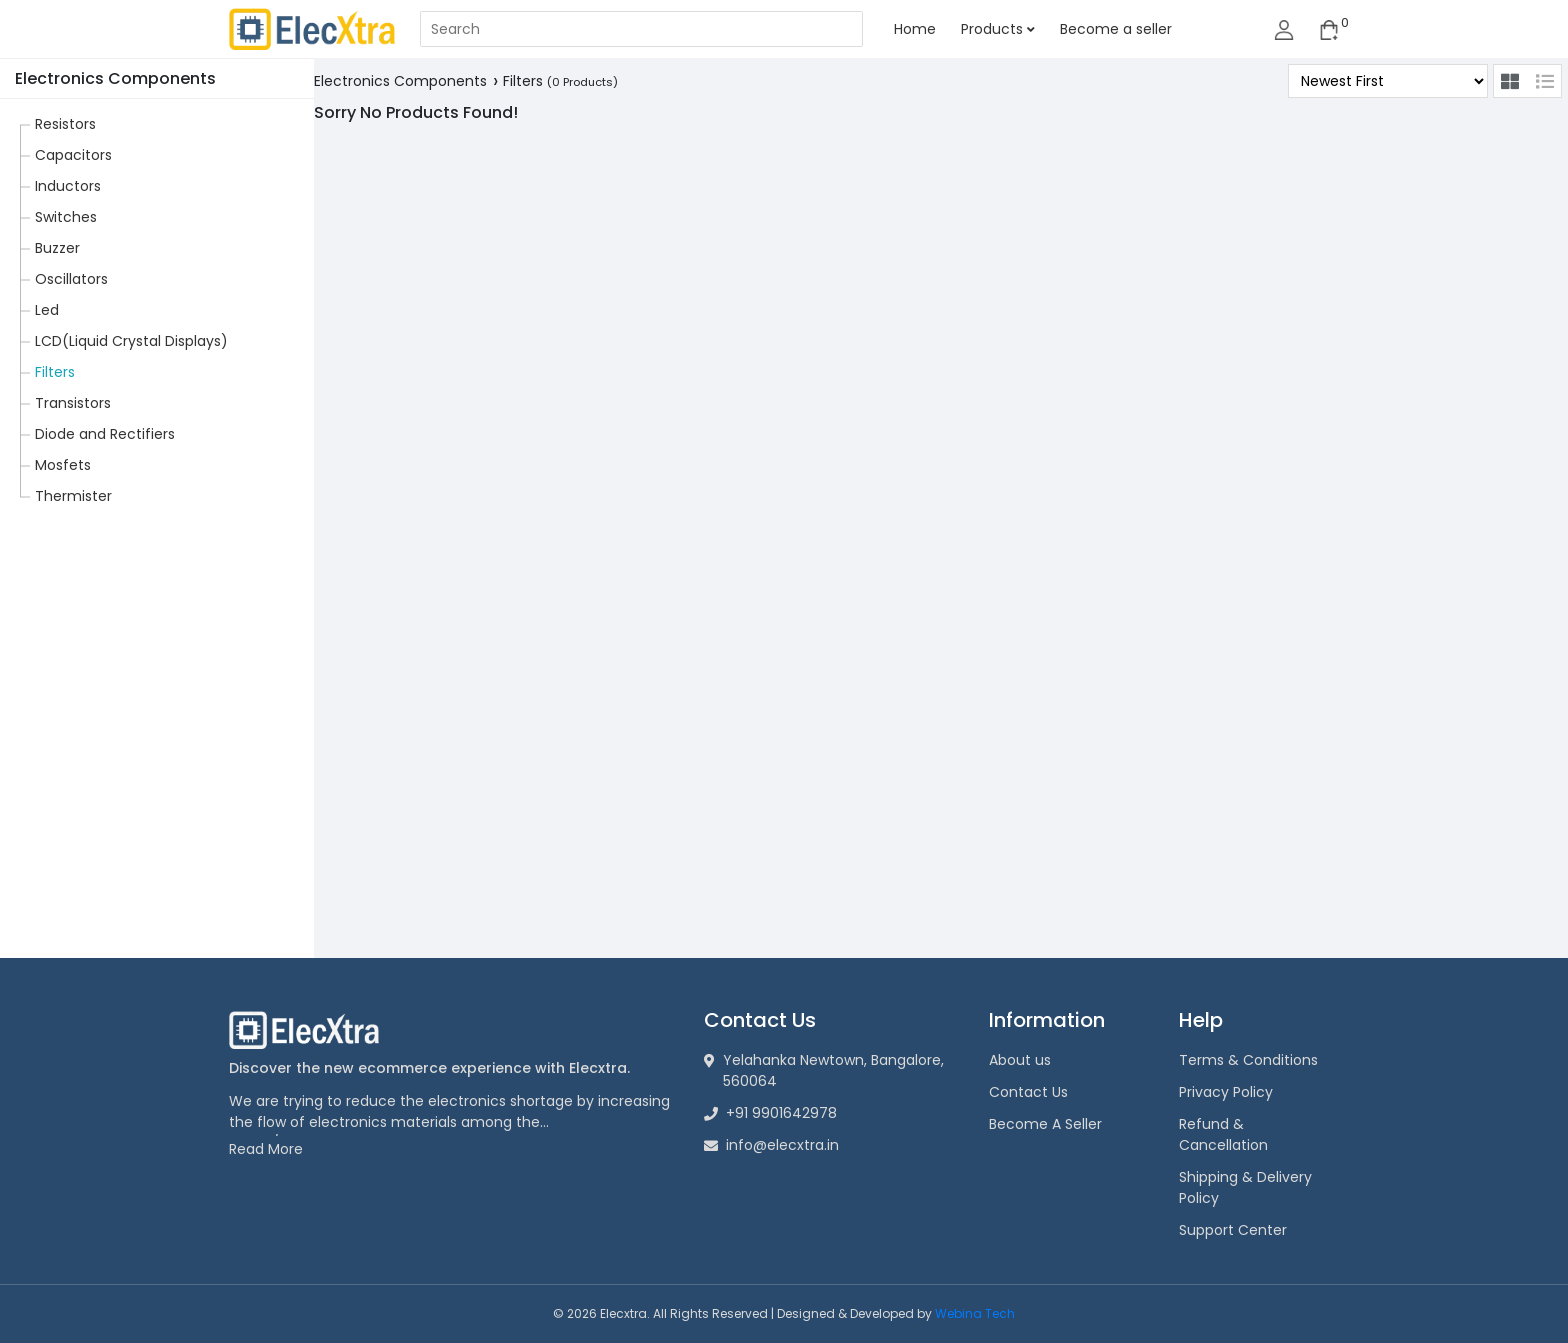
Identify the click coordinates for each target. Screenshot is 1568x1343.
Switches (66, 217)
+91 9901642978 (770, 1113)
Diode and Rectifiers (105, 434)
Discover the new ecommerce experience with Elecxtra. (429, 1068)
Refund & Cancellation (1223, 1134)
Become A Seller (1045, 1124)
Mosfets (63, 465)
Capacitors (73, 155)
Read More (266, 1149)
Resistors (65, 124)
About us (1020, 1060)
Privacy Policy (1226, 1092)
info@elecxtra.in (771, 1145)
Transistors (73, 403)
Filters (55, 372)
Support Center (1233, 1230)
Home (915, 29)
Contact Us (1028, 1092)
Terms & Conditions (1248, 1060)
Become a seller (1116, 29)
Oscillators (71, 279)
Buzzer (57, 248)
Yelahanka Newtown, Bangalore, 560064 (824, 1070)
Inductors (68, 186)
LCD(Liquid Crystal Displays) (131, 341)
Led (47, 310)
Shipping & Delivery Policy (1245, 1187)
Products (998, 29)
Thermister (73, 496)
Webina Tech (975, 1313)
